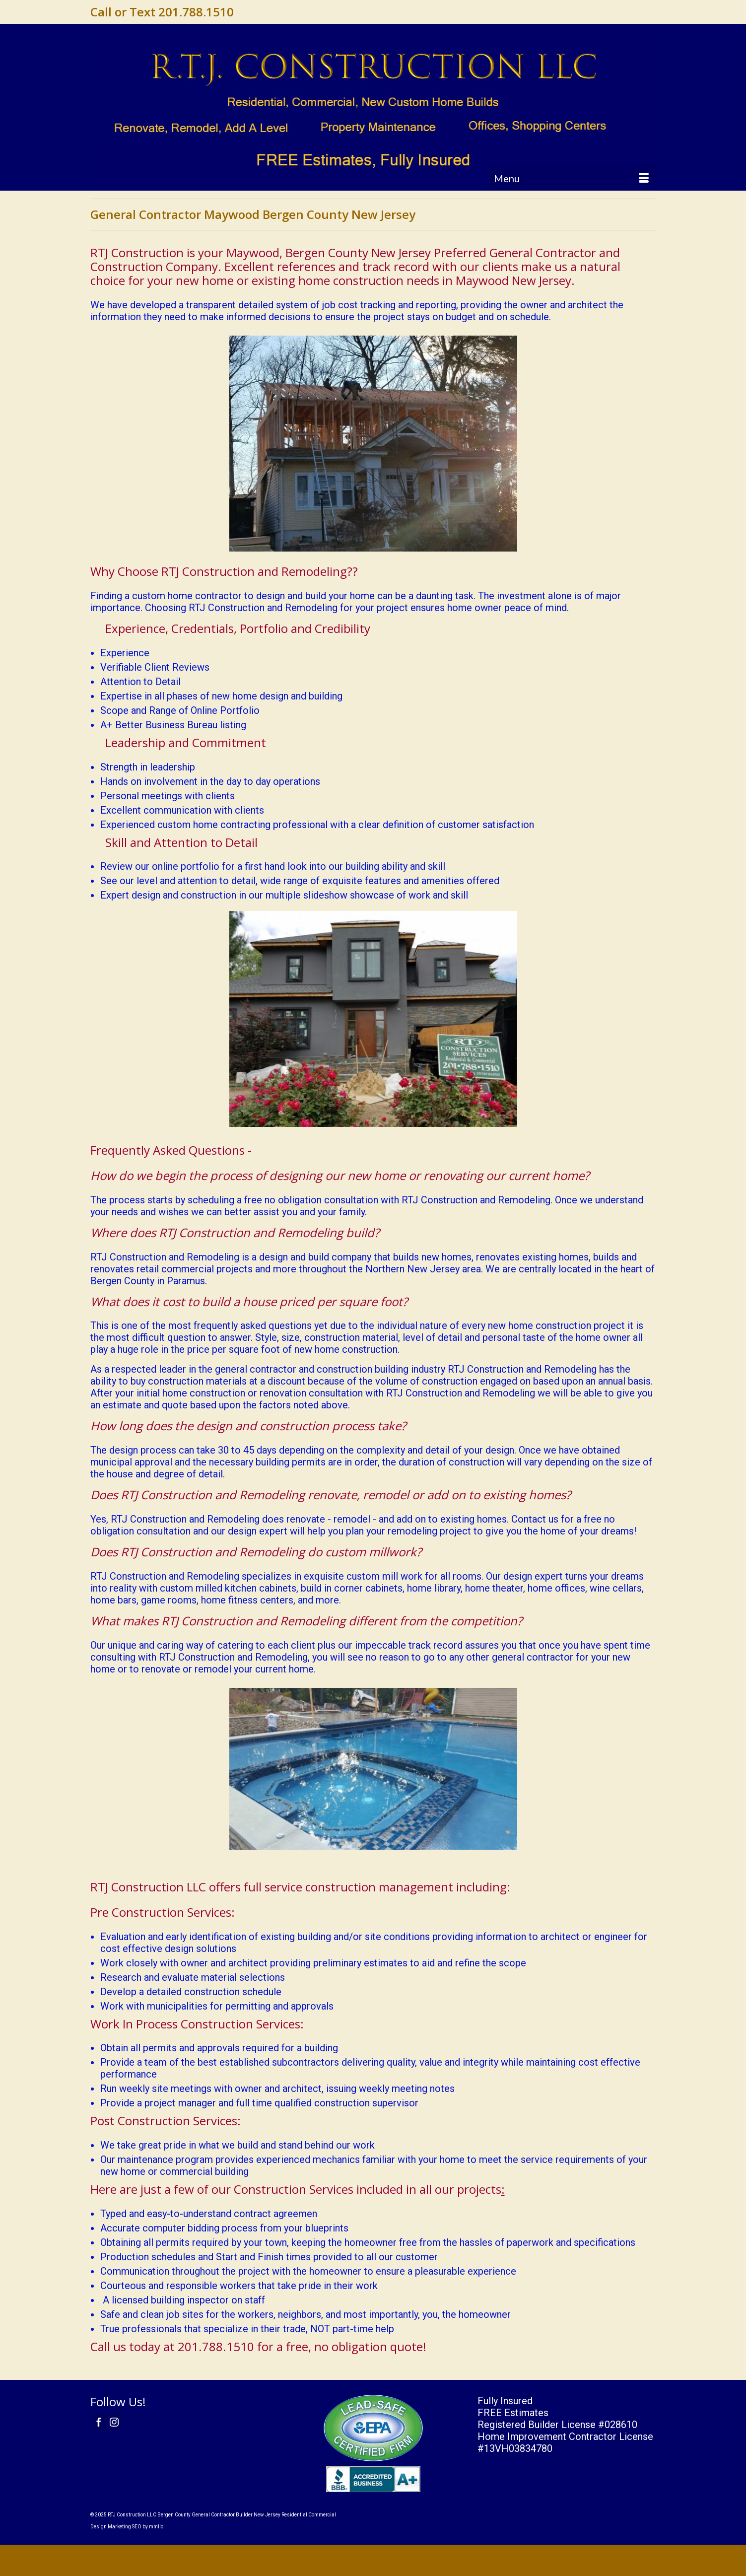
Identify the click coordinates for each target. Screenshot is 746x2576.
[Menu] (571, 178)
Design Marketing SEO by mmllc (126, 2526)
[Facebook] (99, 2422)
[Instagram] (114, 2422)
